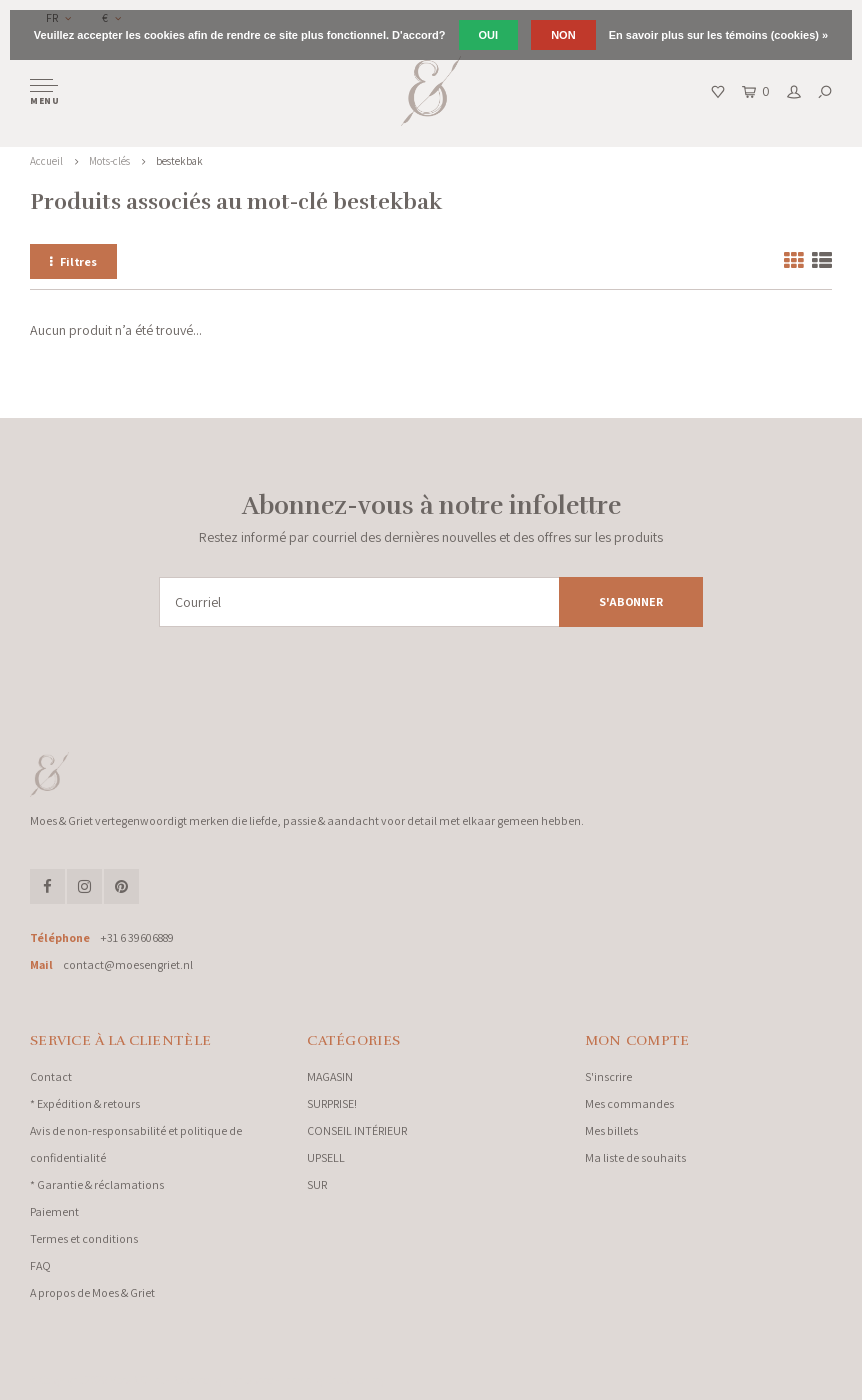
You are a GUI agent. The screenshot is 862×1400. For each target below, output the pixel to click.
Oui (489, 35)
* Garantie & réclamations (97, 1184)
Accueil (46, 161)
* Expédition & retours (85, 1103)
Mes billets (611, 1130)
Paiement (54, 1211)
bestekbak (179, 161)
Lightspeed (249, 1380)
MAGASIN (330, 1076)
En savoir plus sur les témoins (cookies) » (718, 35)
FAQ (40, 1265)
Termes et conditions (84, 1238)
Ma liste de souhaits (635, 1157)
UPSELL (326, 1157)
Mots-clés (109, 161)
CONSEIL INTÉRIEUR (357, 1130)
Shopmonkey (355, 1380)
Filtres (73, 261)
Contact (51, 1076)
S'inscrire (608, 1076)
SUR (317, 1184)
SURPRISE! (332, 1103)
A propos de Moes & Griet (92, 1292)
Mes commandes (629, 1103)
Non (563, 35)
